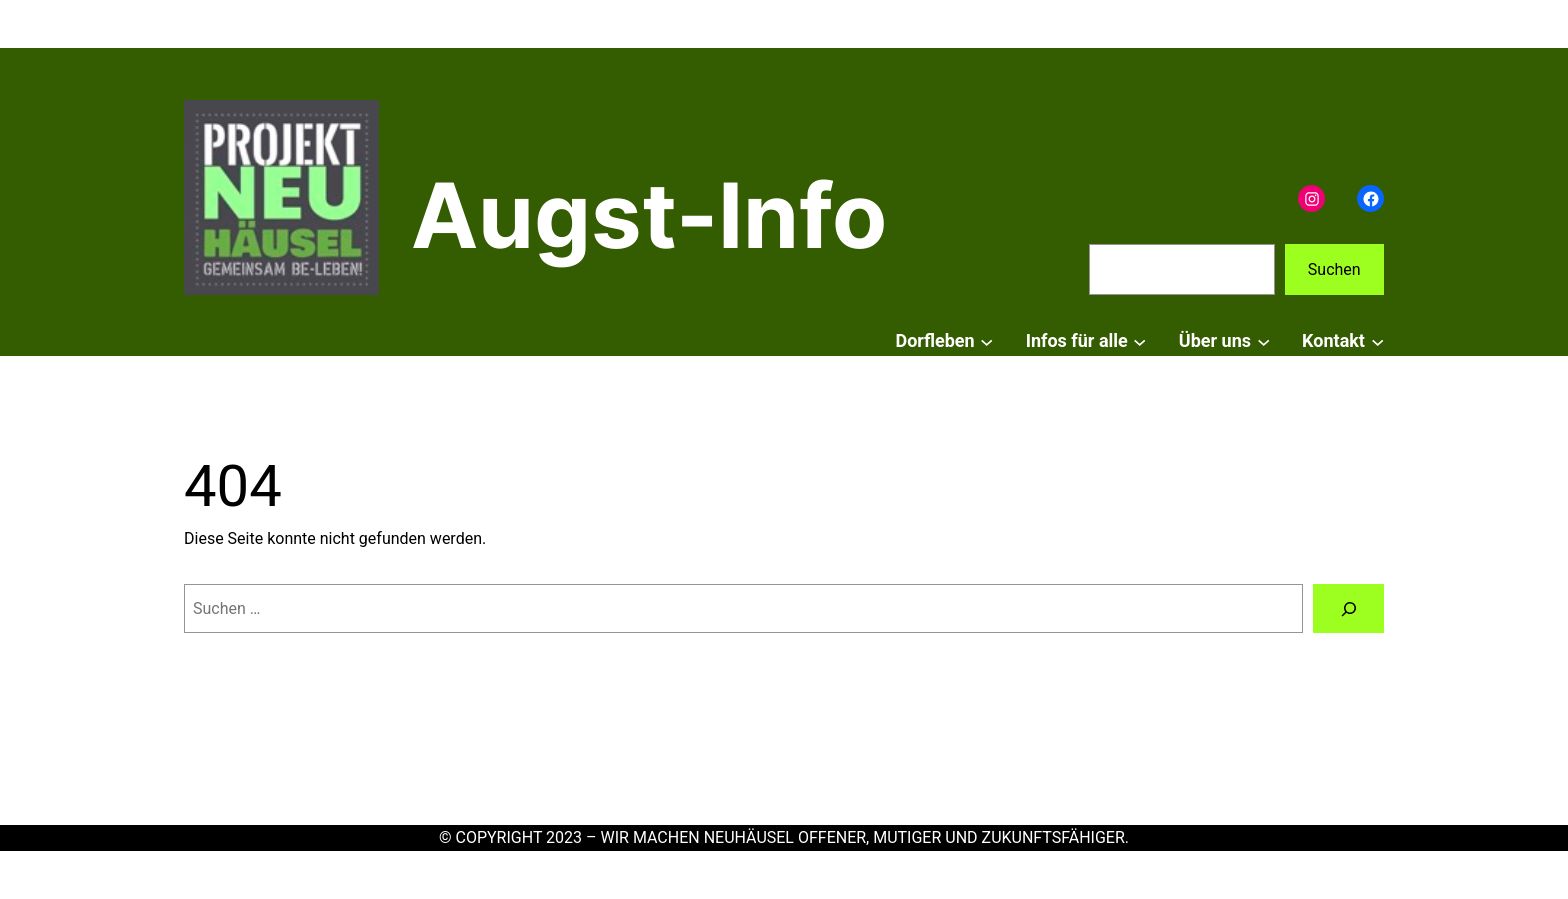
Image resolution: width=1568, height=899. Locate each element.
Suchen (1334, 269)
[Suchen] (1348, 608)
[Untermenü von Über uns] (1263, 341)
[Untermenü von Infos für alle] (1139, 341)
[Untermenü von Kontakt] (1377, 341)
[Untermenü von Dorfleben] (986, 341)
